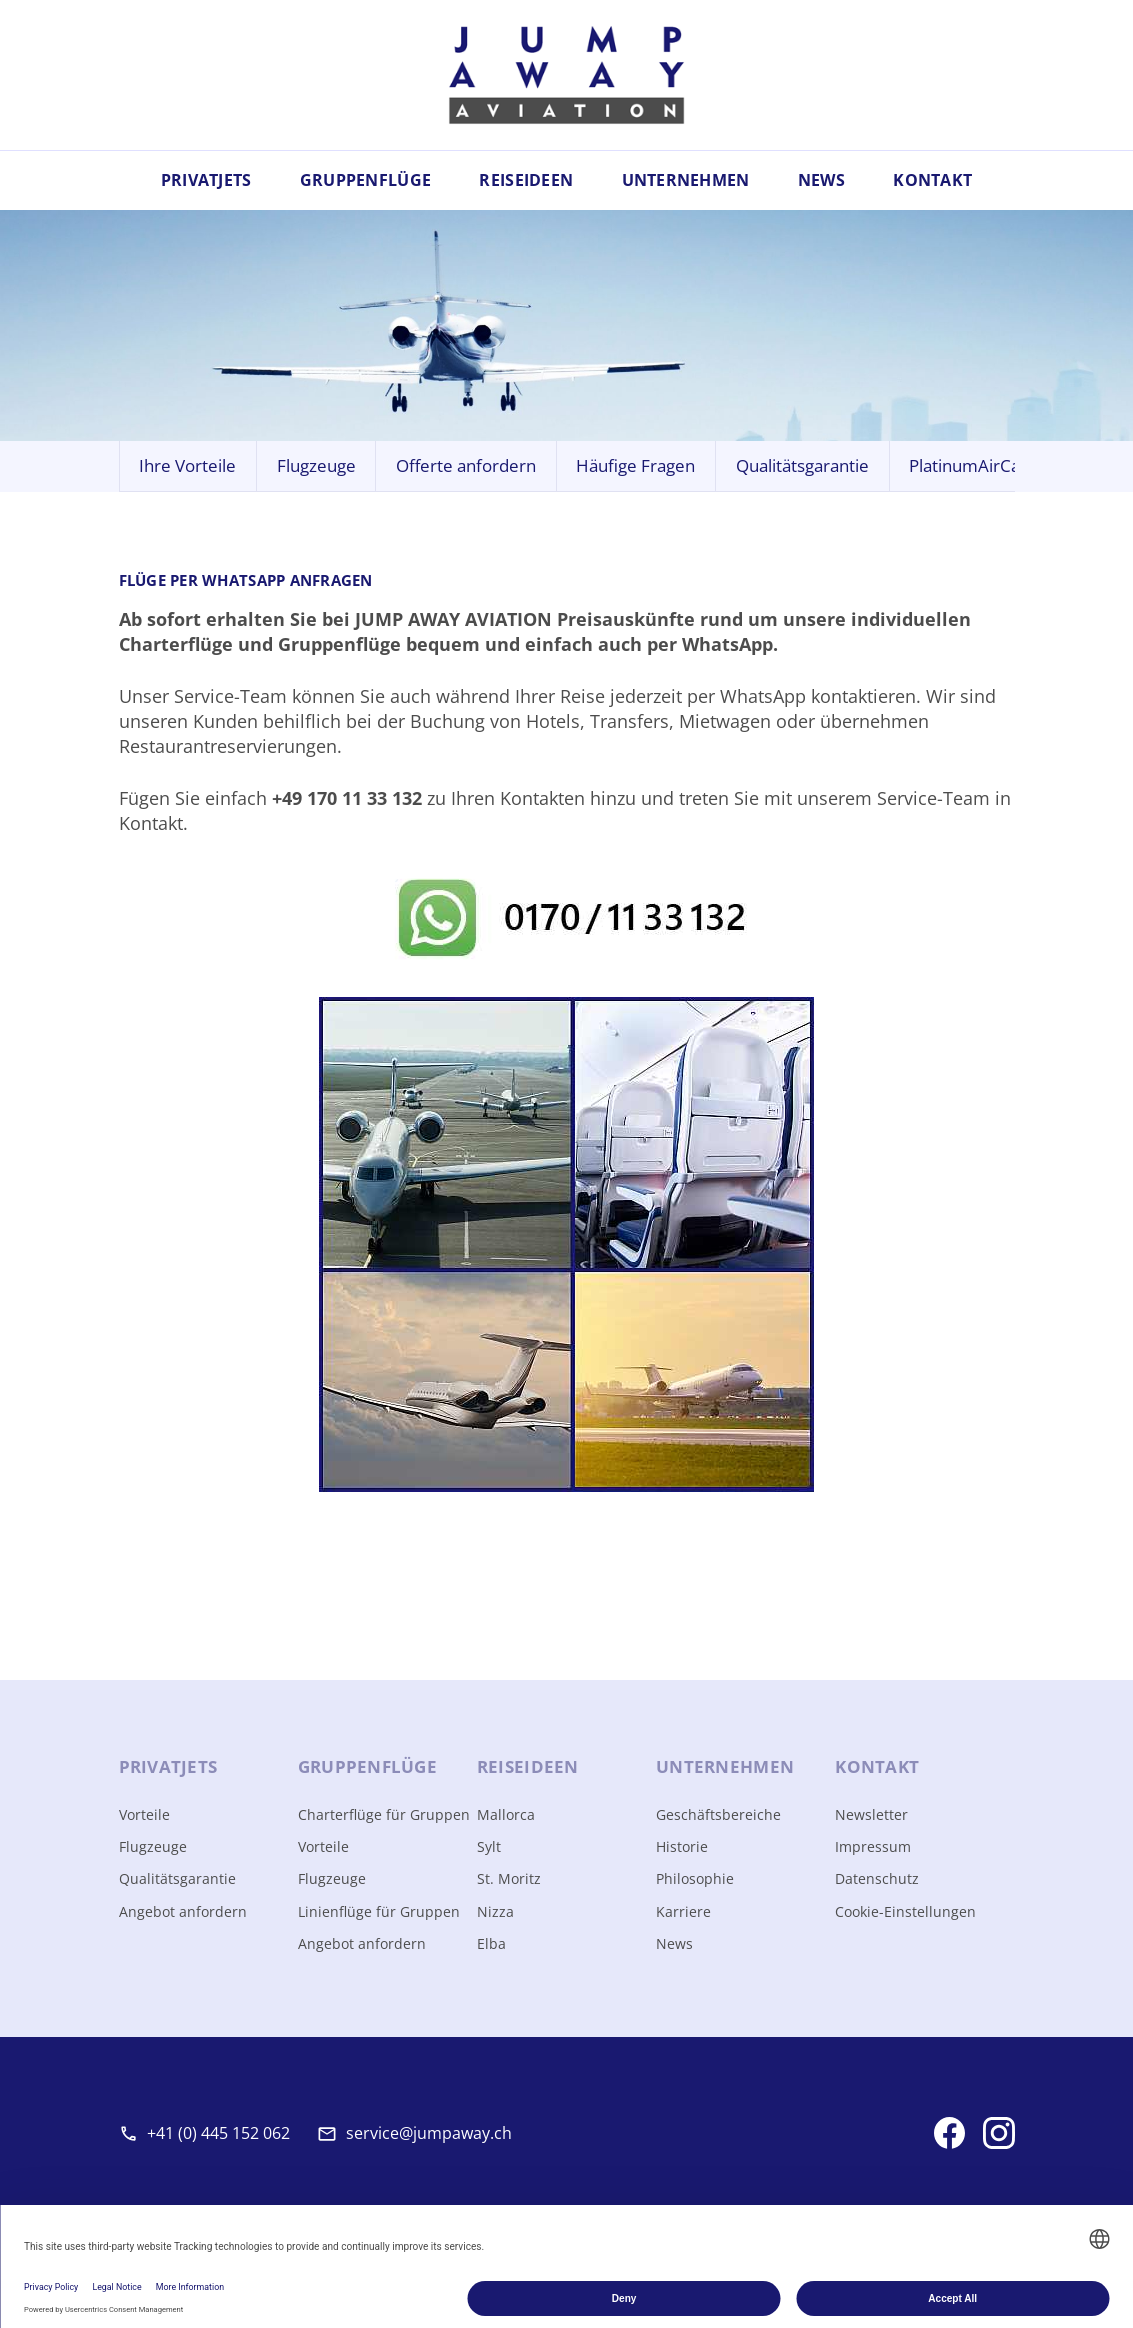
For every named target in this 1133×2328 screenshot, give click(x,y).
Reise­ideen (528, 1766)
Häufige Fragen (635, 465)
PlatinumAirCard (973, 465)
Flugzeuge (316, 465)
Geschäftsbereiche (718, 1814)
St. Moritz (509, 1878)
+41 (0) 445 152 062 (218, 2133)
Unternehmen (686, 180)
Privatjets (206, 180)
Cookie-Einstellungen (905, 1911)
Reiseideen (526, 180)
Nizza (495, 1911)
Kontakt (932, 180)
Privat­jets (168, 1766)
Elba (491, 1943)
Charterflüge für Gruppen (384, 1814)
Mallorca (506, 1814)
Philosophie (695, 1878)
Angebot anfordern (183, 1911)
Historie (682, 1846)
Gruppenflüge (365, 180)
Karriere (683, 1911)
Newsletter (871, 1814)
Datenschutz (877, 1878)
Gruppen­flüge (367, 1766)
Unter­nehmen (725, 1766)
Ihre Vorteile (187, 465)
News (821, 180)
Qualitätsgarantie (802, 465)
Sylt (489, 1846)
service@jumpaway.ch (429, 2133)
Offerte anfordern (466, 465)
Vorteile (144, 1814)
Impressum (873, 1846)
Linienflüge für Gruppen (379, 1911)
